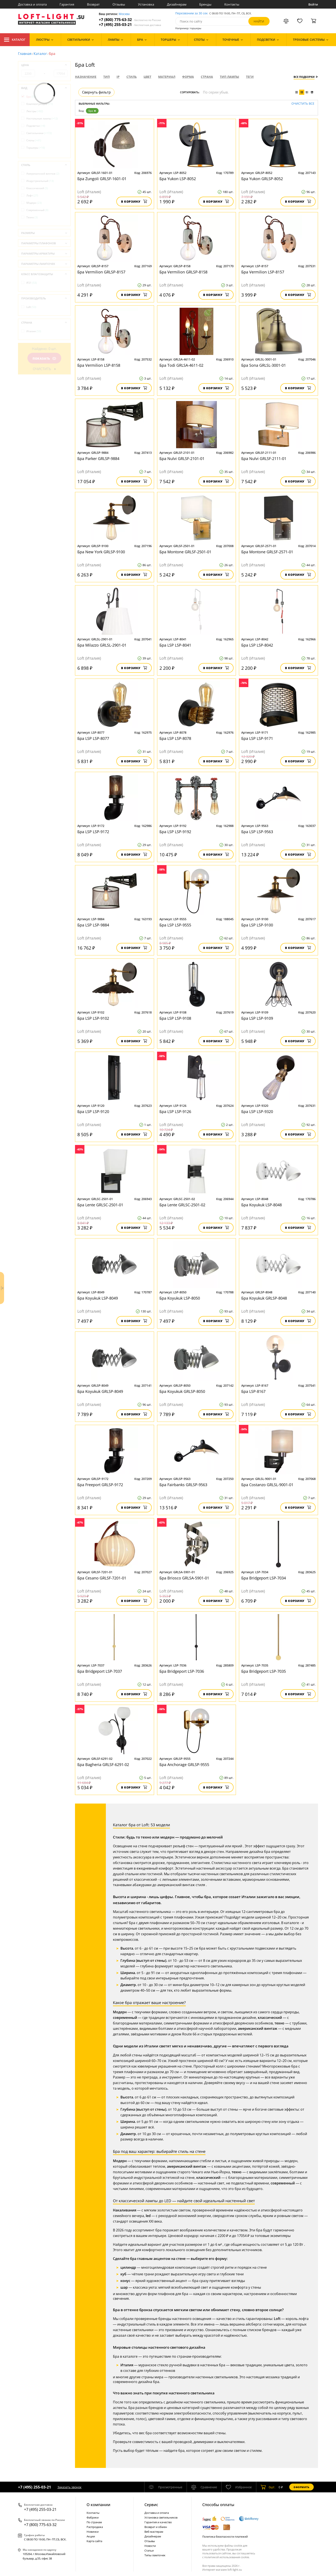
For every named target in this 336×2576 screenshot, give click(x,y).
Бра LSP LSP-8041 (175, 645)
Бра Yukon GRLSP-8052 (262, 178)
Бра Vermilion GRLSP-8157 (101, 271)
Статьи (149, 2550)
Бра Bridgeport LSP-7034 (263, 1578)
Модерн (34, 203)
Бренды (205, 4)
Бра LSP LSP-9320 (257, 1111)
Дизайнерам (176, 4)
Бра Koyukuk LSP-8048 (261, 1204)
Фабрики (93, 2517)
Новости (150, 2546)
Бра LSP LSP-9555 (175, 925)
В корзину (134, 201)
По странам (94, 2522)
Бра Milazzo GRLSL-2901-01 (101, 645)
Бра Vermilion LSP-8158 (98, 365)
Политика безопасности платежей (225, 2536)
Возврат (93, 4)
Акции (91, 2536)
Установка (146, 4)
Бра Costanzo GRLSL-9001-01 (267, 1484)
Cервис (151, 2504)
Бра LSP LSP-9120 (93, 1111)
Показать (44, 358)
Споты (33, 140)
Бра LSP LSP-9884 (93, 925)
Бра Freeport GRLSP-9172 (100, 1484)
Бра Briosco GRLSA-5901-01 (184, 1578)
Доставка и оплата (32, 4)
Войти (313, 4)
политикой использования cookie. (227, 2557)
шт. (268, 2487)
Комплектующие (39, 104)
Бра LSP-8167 (253, 1391)
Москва (124, 14)
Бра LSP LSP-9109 (257, 1018)
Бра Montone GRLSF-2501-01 (185, 551)
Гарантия (67, 4)
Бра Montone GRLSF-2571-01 (267, 551)
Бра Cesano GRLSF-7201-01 (101, 1578)
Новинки (93, 2532)
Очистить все (302, 104)
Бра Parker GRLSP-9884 (98, 458)
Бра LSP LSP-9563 (257, 831)
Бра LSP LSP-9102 (93, 1018)
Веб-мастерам (153, 2532)
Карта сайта (94, 2541)
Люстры (34, 111)
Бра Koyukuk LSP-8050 (179, 1298)
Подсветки (35, 126)
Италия (33, 331)
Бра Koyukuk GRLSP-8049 (100, 1391)
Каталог (15, 39)
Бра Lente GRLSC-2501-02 (182, 1204)
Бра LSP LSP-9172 (93, 831)
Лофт (32, 195)
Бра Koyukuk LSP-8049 (97, 1298)
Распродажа (95, 2527)
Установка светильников (160, 2517)
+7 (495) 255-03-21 (130, 24)
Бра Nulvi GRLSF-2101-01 (181, 458)
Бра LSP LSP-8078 (175, 738)
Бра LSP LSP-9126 (175, 1111)
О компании (98, 2504)
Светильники (39, 133)
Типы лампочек (154, 2555)
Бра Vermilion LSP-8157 (262, 271)
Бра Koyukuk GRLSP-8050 (182, 1391)
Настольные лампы (42, 118)
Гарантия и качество (158, 2522)
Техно (32, 217)
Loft (31, 307)
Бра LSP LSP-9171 (257, 738)
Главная (25, 53)
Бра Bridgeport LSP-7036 (181, 1671)
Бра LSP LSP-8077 (93, 738)
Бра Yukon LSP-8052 (177, 178)
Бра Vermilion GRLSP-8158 (183, 271)
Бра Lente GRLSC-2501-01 (100, 1204)
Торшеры (35, 147)
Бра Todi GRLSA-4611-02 (181, 365)
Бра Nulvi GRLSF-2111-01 (263, 458)
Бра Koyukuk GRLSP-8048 (264, 1298)
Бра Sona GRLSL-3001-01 (263, 365)
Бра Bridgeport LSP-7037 (99, 1671)
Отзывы (118, 4)
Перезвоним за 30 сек (191, 13)
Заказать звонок (69, 2487)
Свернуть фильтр (96, 92)
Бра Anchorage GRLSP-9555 (184, 1764)
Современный (37, 210)
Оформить (301, 2487)
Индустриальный (40, 181)
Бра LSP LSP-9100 (257, 925)
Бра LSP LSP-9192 (175, 831)
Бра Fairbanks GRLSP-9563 (183, 1484)
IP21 (31, 283)
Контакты (231, 4)
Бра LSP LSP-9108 (175, 1018)
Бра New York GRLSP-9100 (101, 551)
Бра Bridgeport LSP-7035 (263, 1671)
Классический (37, 188)
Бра (92, 111)
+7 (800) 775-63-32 (130, 19)
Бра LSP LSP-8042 (257, 645)
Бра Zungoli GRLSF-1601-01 (101, 178)
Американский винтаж (42, 173)
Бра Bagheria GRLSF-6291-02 (103, 1764)
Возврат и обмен (155, 2527)
